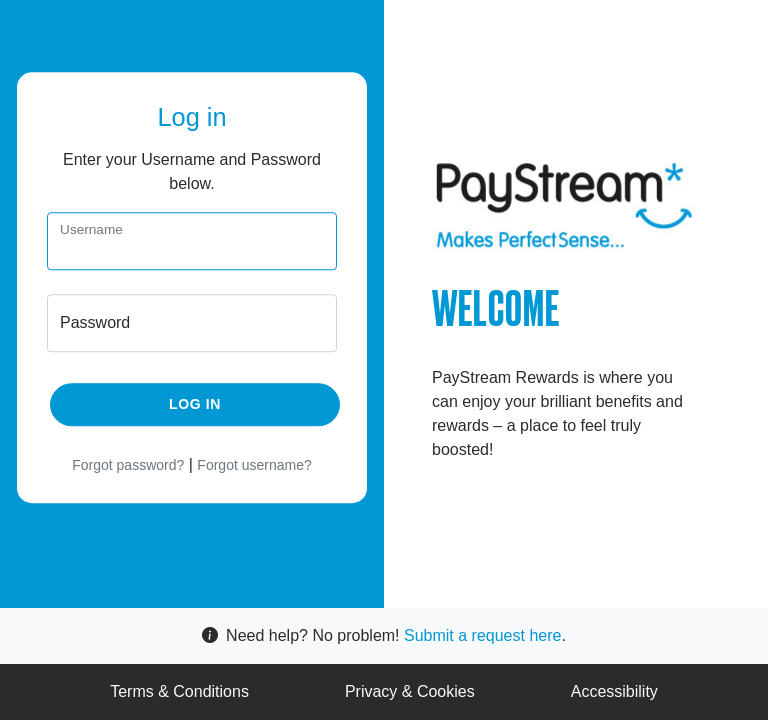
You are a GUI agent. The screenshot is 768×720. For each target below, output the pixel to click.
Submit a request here (482, 635)
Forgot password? (128, 466)
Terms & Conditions (179, 691)
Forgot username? (254, 466)
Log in (195, 405)
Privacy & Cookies (410, 691)
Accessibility (614, 691)
